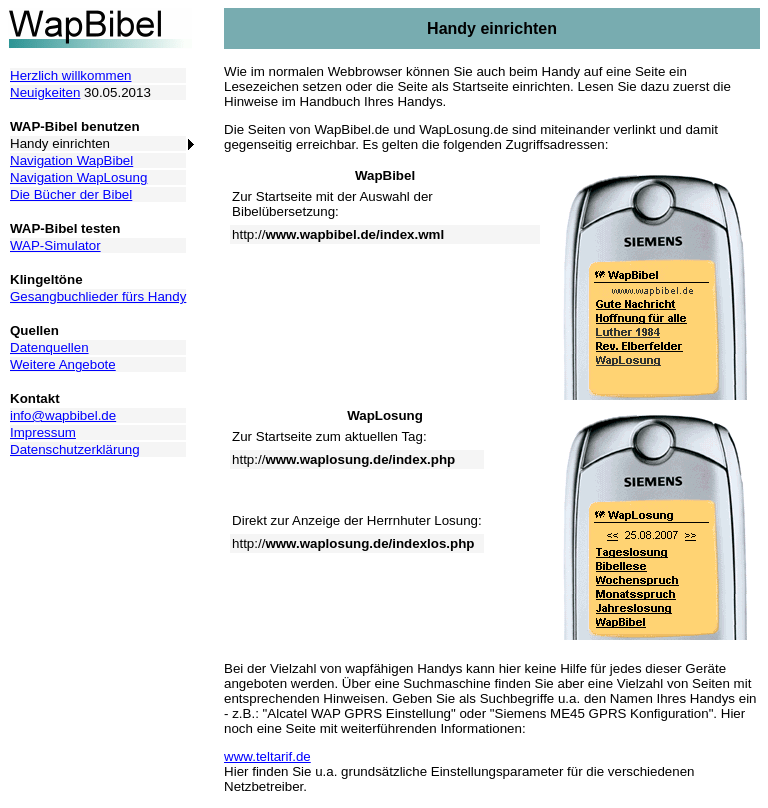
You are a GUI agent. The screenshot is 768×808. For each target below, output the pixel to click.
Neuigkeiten (45, 92)
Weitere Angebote (63, 364)
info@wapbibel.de (63, 415)
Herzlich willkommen (70, 75)
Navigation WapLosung (78, 177)
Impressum (43, 432)
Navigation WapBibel (71, 160)
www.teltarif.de (267, 756)
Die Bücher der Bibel (71, 194)
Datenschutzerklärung (75, 449)
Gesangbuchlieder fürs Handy (98, 296)
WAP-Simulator (55, 245)
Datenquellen (49, 347)
